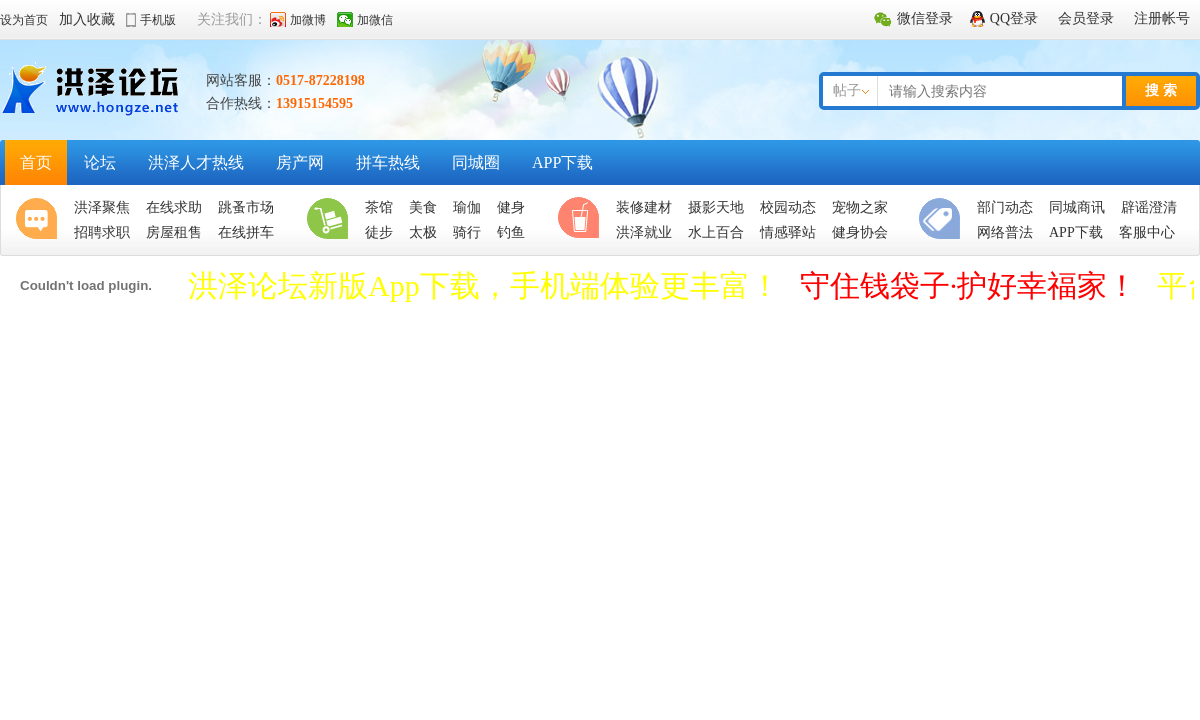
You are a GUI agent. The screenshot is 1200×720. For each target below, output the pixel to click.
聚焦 (41, 220)
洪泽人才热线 (196, 162)
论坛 (100, 162)
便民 (944, 220)
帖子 (847, 90)
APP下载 (562, 162)
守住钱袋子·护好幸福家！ (969, 285)
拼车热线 (388, 162)
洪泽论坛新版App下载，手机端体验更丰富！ (484, 285)
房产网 (300, 162)
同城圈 (476, 162)
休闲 (583, 220)
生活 (332, 220)
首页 (36, 162)
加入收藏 (87, 19)
